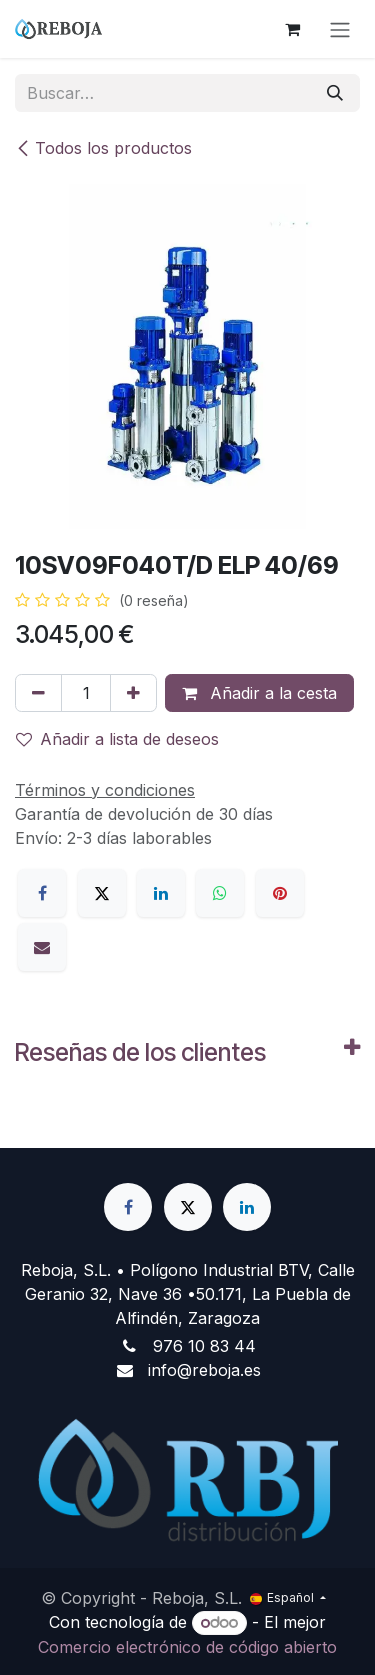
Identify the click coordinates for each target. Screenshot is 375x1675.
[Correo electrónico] (42, 947)
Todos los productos (103, 148)
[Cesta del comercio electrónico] (292, 29)
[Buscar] (335, 93)
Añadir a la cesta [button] (259, 693)
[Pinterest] (280, 893)
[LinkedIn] (161, 893)
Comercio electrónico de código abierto (187, 1647)
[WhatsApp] (220, 893)
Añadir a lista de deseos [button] (117, 739)
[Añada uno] (133, 693)
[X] (102, 893)
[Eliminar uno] (38, 693)
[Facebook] (42, 893)
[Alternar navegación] (340, 29)
